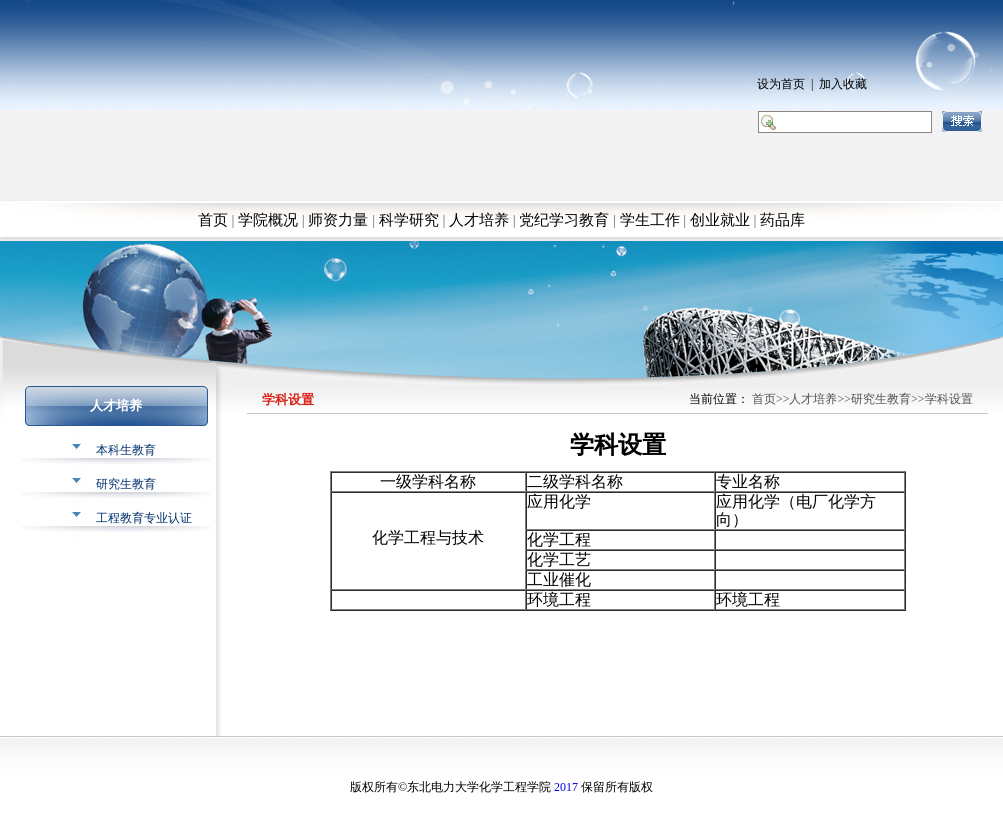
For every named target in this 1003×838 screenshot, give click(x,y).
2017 (566, 787)
